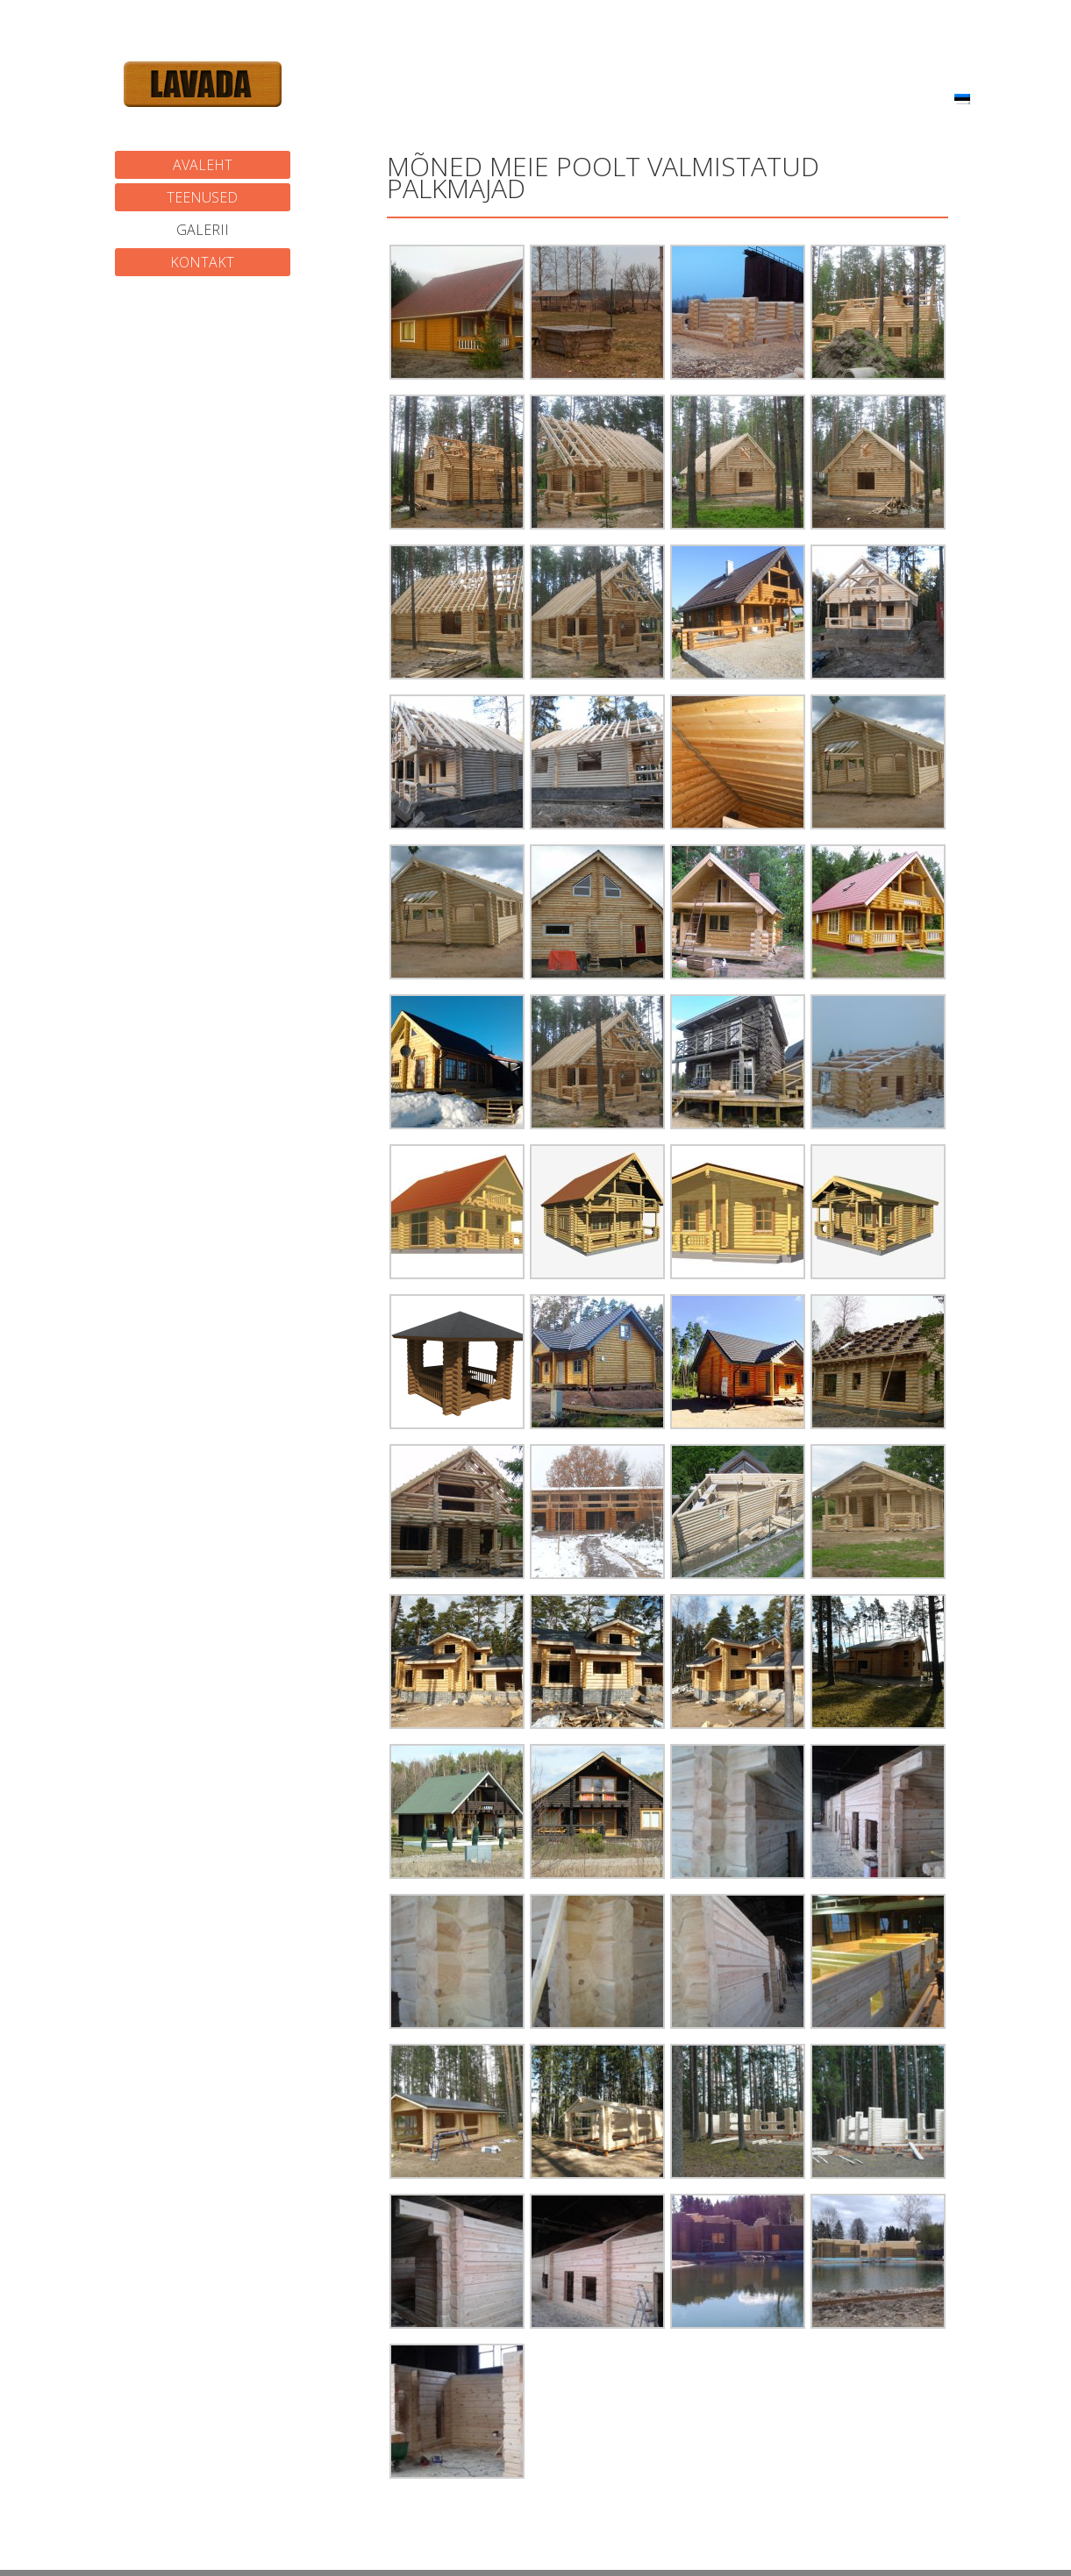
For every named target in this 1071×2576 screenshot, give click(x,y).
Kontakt (202, 262)
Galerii (202, 229)
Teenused (202, 197)
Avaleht (202, 164)
